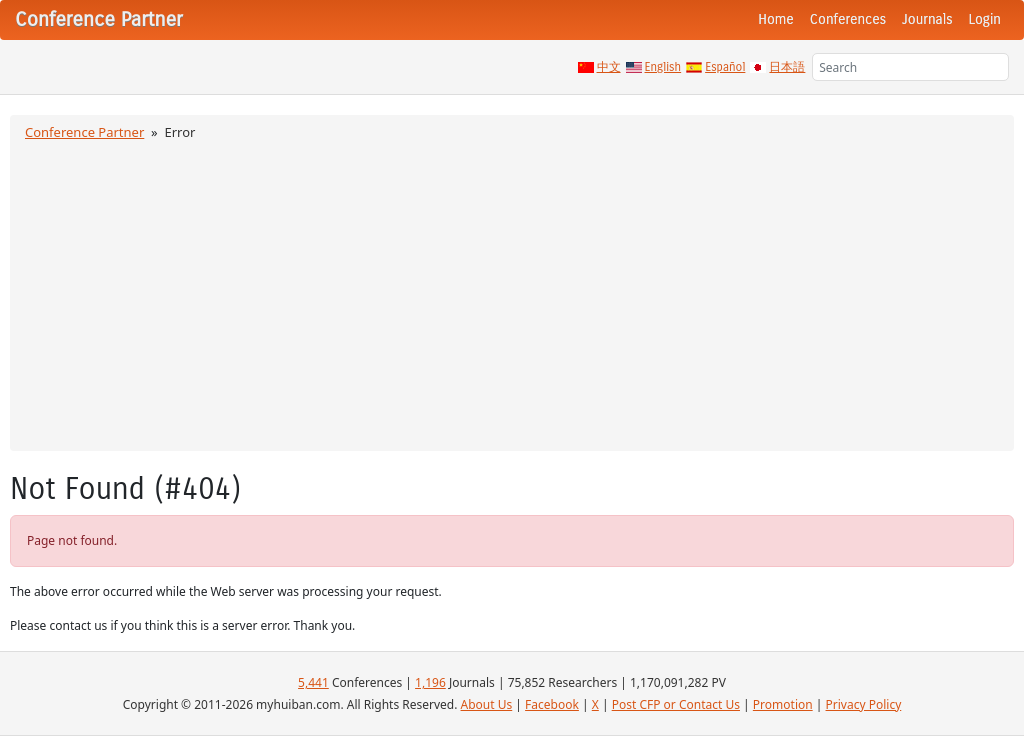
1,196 (430, 682)
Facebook (552, 704)
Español (725, 67)
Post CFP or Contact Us (676, 704)
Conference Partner (84, 132)
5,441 (313, 682)
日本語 (787, 67)
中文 (609, 67)
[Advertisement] (512, 293)
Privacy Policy (864, 704)
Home (776, 19)
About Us (487, 704)
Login (985, 19)
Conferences (848, 19)
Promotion (783, 704)
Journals (927, 19)
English (663, 67)
